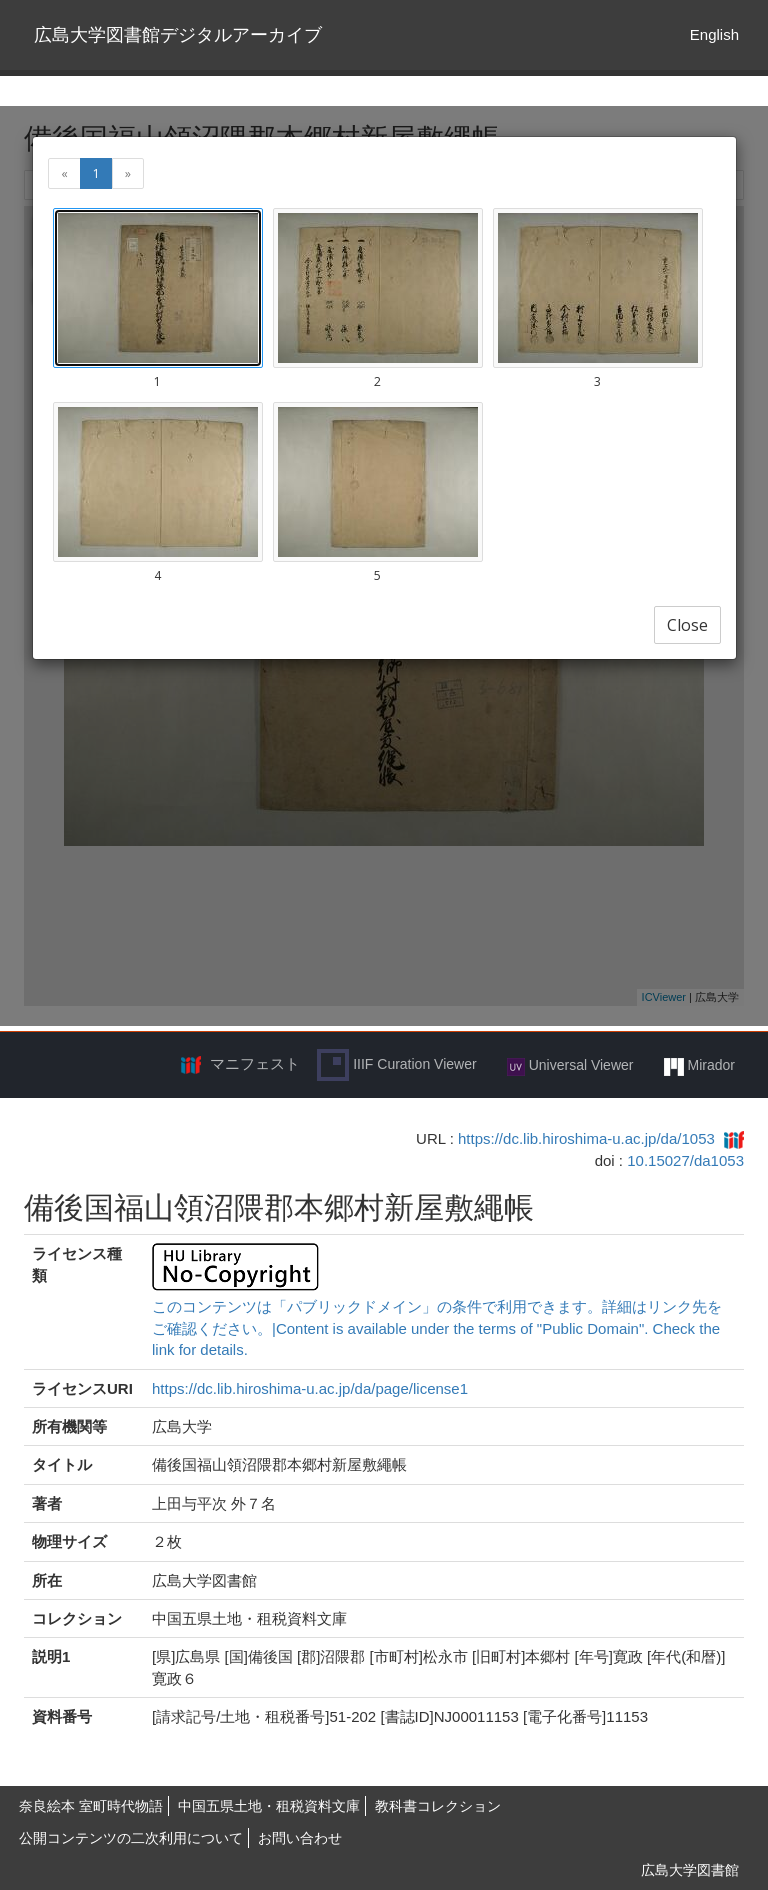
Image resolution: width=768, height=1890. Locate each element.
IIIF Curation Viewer (396, 1065)
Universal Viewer (570, 1066)
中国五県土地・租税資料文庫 (269, 1806)
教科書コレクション (438, 1806)
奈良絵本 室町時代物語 (91, 1806)
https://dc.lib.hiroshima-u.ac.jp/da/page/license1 (310, 1388)
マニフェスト (255, 1063)
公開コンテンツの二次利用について (131, 1838)
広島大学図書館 (690, 1870)
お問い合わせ (300, 1838)
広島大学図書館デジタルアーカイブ (178, 35)
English (714, 34)
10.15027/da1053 (685, 1160)
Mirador (699, 1066)
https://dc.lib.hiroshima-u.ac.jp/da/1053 (586, 1138)
